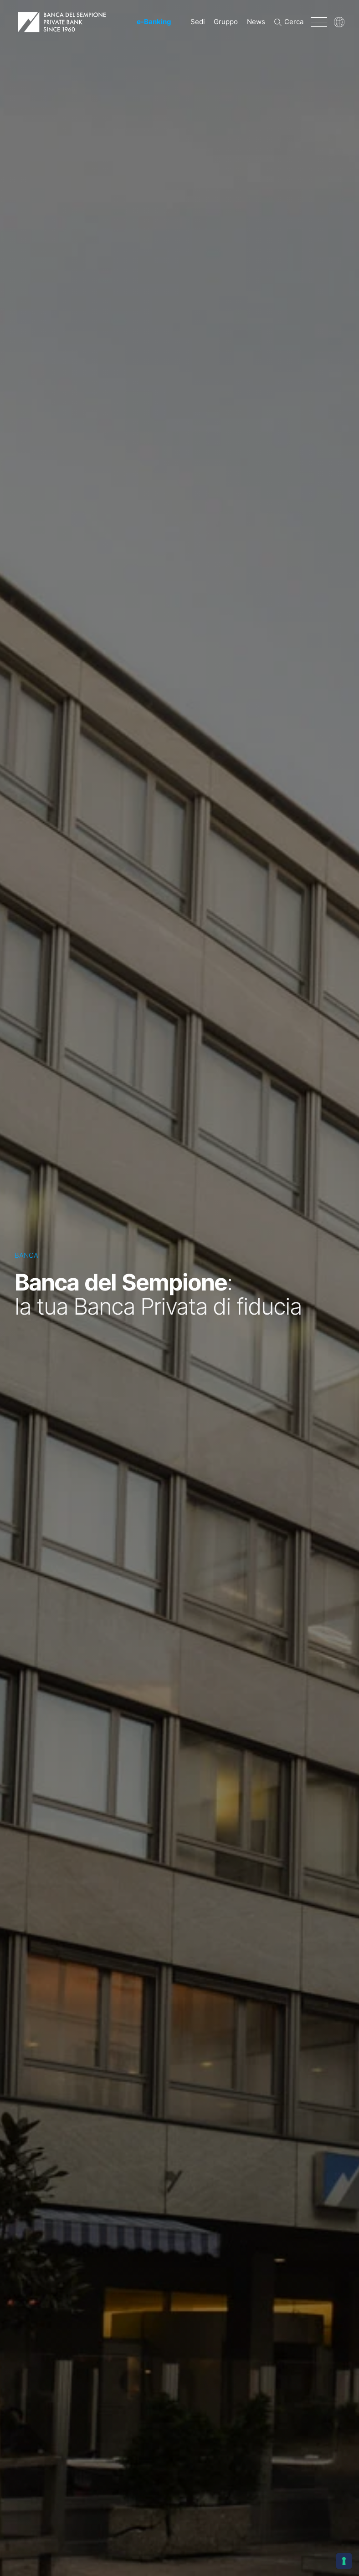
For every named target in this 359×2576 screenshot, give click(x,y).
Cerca (293, 22)
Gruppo (226, 22)
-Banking (154, 22)
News (256, 22)
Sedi (197, 22)
